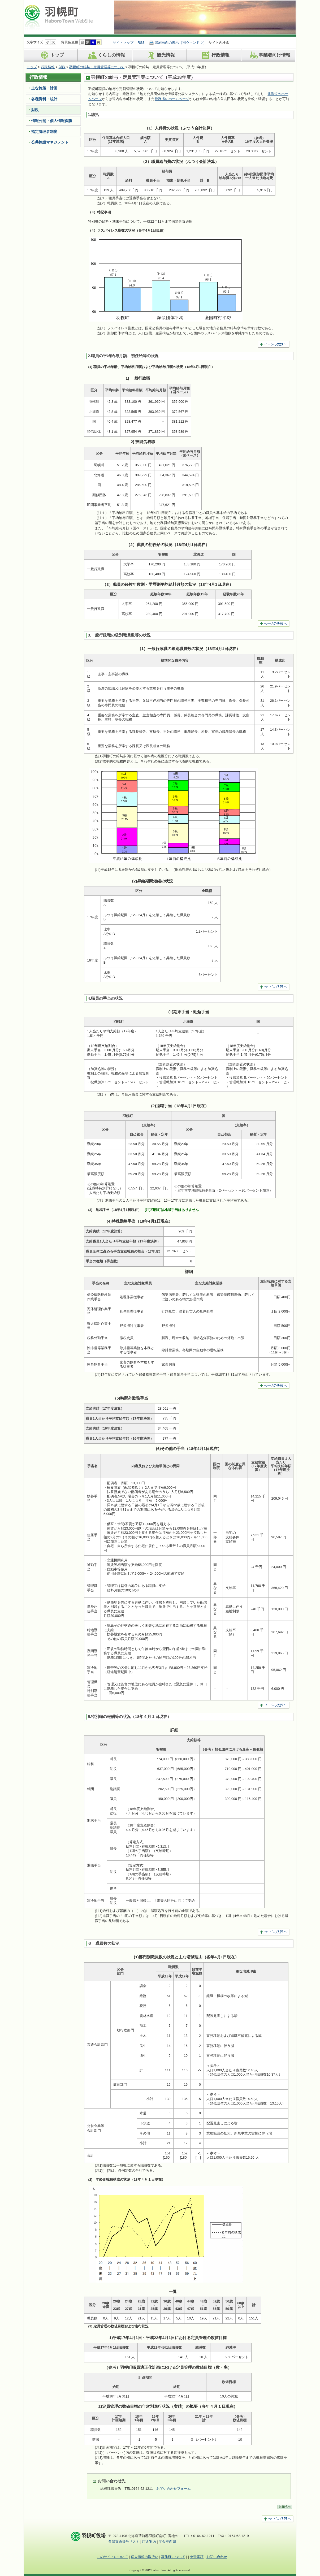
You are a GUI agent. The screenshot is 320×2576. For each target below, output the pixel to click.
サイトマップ (123, 43)
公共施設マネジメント (49, 142)
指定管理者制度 (44, 131)
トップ (51, 55)
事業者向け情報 (268, 55)
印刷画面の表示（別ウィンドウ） (180, 43)
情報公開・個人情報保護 (51, 121)
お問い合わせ (216, 2557)
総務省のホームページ (172, 99)
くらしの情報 (105, 55)
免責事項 (197, 2557)
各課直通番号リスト (123, 2542)
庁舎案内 (149, 2542)
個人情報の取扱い (144, 2557)
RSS (140, 43)
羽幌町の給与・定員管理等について (96, 67)
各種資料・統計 (44, 99)
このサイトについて (112, 2557)
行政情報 (215, 55)
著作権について (173, 2557)
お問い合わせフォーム (173, 2489)
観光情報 (160, 55)
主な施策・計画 (44, 88)
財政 (62, 67)
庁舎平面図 (167, 2542)
